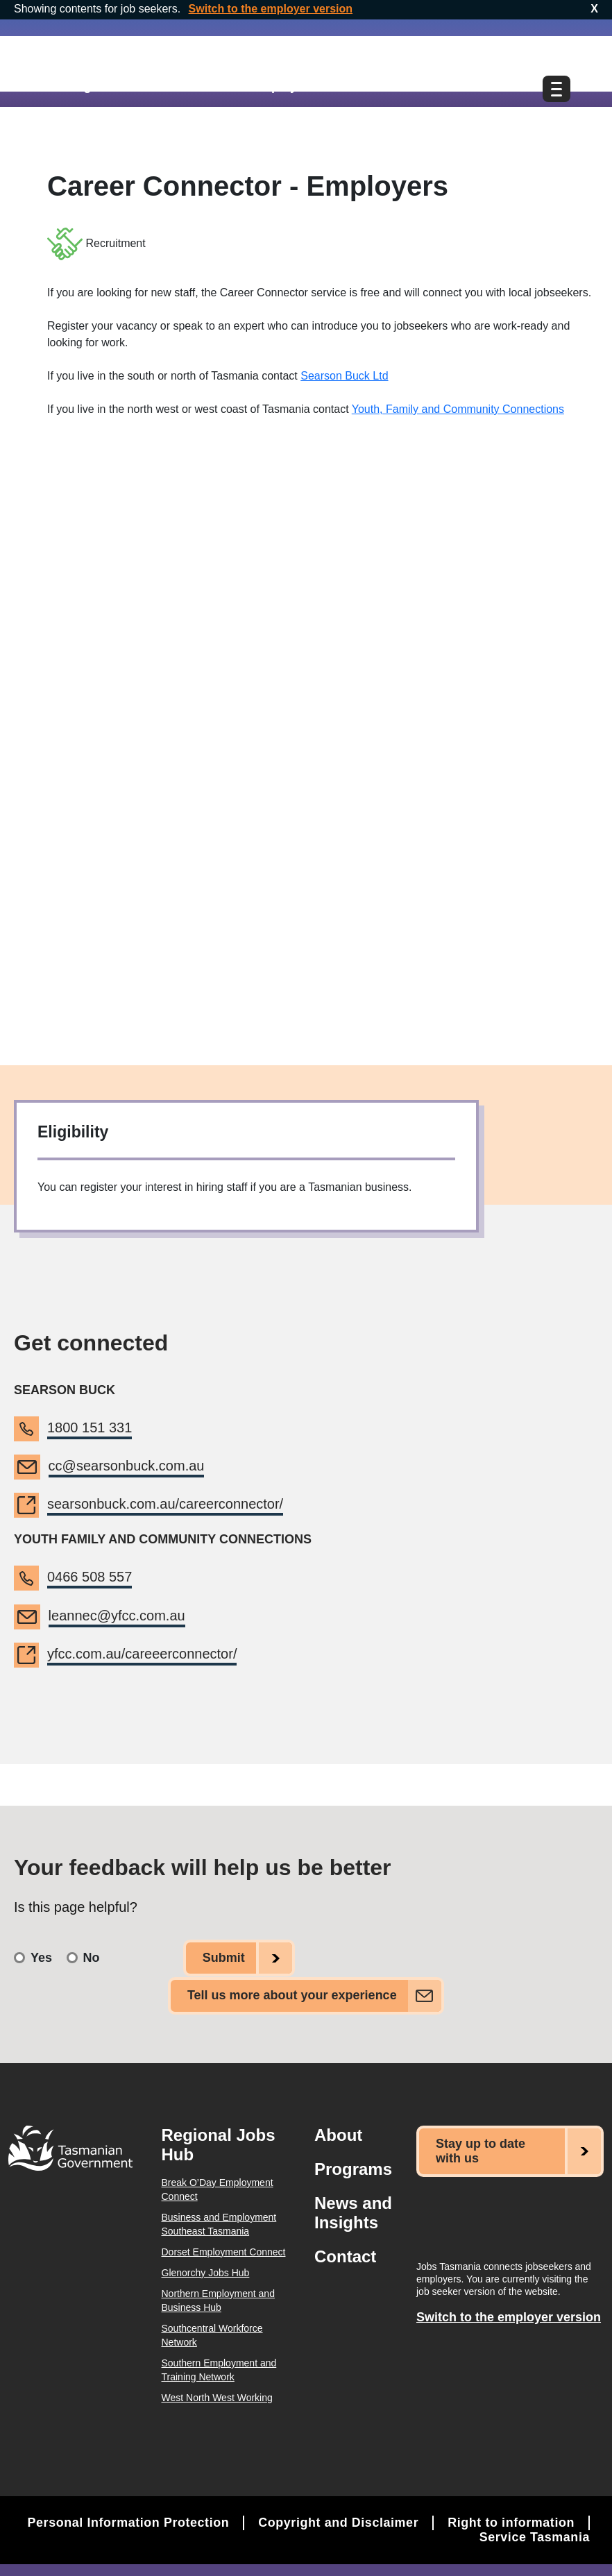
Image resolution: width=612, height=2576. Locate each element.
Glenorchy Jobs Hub (206, 2270)
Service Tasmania (534, 2535)
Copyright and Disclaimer (337, 2520)
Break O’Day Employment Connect (217, 2187)
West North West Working (217, 2395)
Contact (345, 2254)
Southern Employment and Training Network (219, 2367)
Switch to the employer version (271, 9)
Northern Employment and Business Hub (218, 2298)
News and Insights (353, 2211)
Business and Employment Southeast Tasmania (219, 2222)
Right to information (511, 2520)
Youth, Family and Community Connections (458, 409)
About (338, 2133)
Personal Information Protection (126, 2520)
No (91, 1957)
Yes (41, 1957)
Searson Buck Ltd (344, 376)
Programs (353, 2167)
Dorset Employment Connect (224, 2249)
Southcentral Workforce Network (212, 2333)
